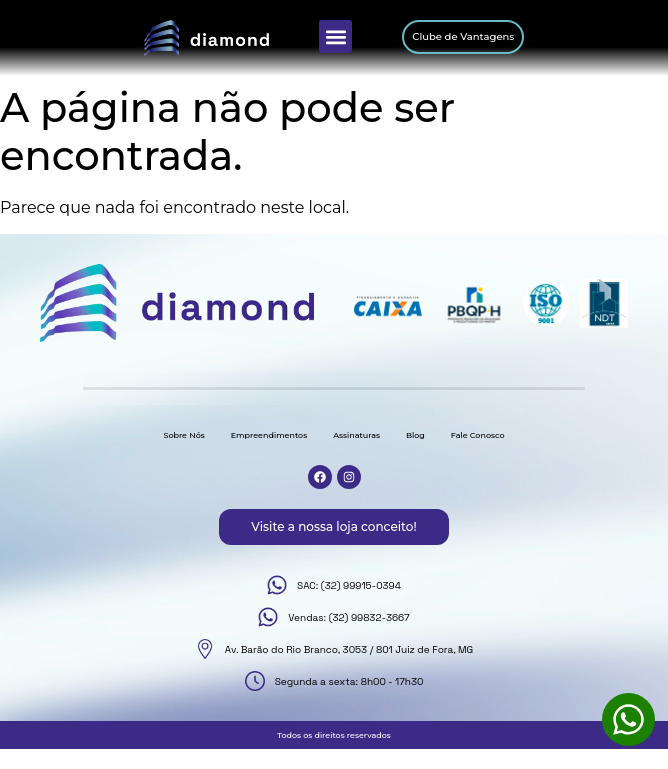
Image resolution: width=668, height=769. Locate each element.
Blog (415, 435)
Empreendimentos (269, 435)
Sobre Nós (183, 435)
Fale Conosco (478, 435)
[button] (335, 36)
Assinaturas (356, 435)
